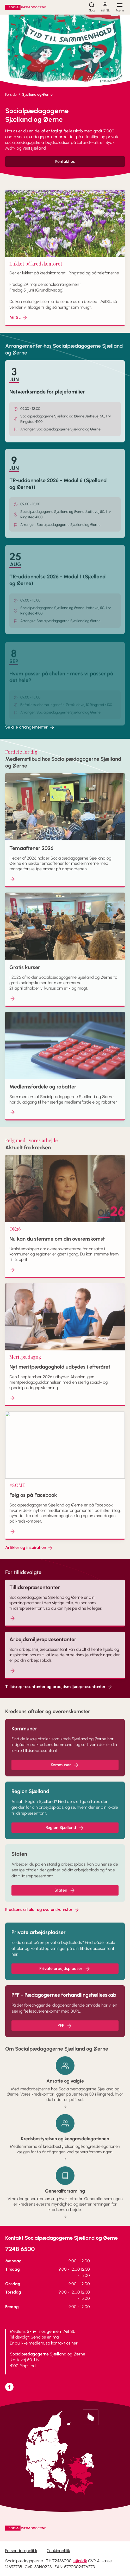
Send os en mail (45, 2337)
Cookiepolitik (58, 2550)
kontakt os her (64, 2343)
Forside (11, 94)
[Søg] (92, 7)
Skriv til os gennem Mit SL (51, 2331)
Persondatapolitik (21, 2550)
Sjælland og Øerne (37, 94)
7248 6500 (20, 2249)
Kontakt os (65, 161)
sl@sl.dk (80, 2560)
